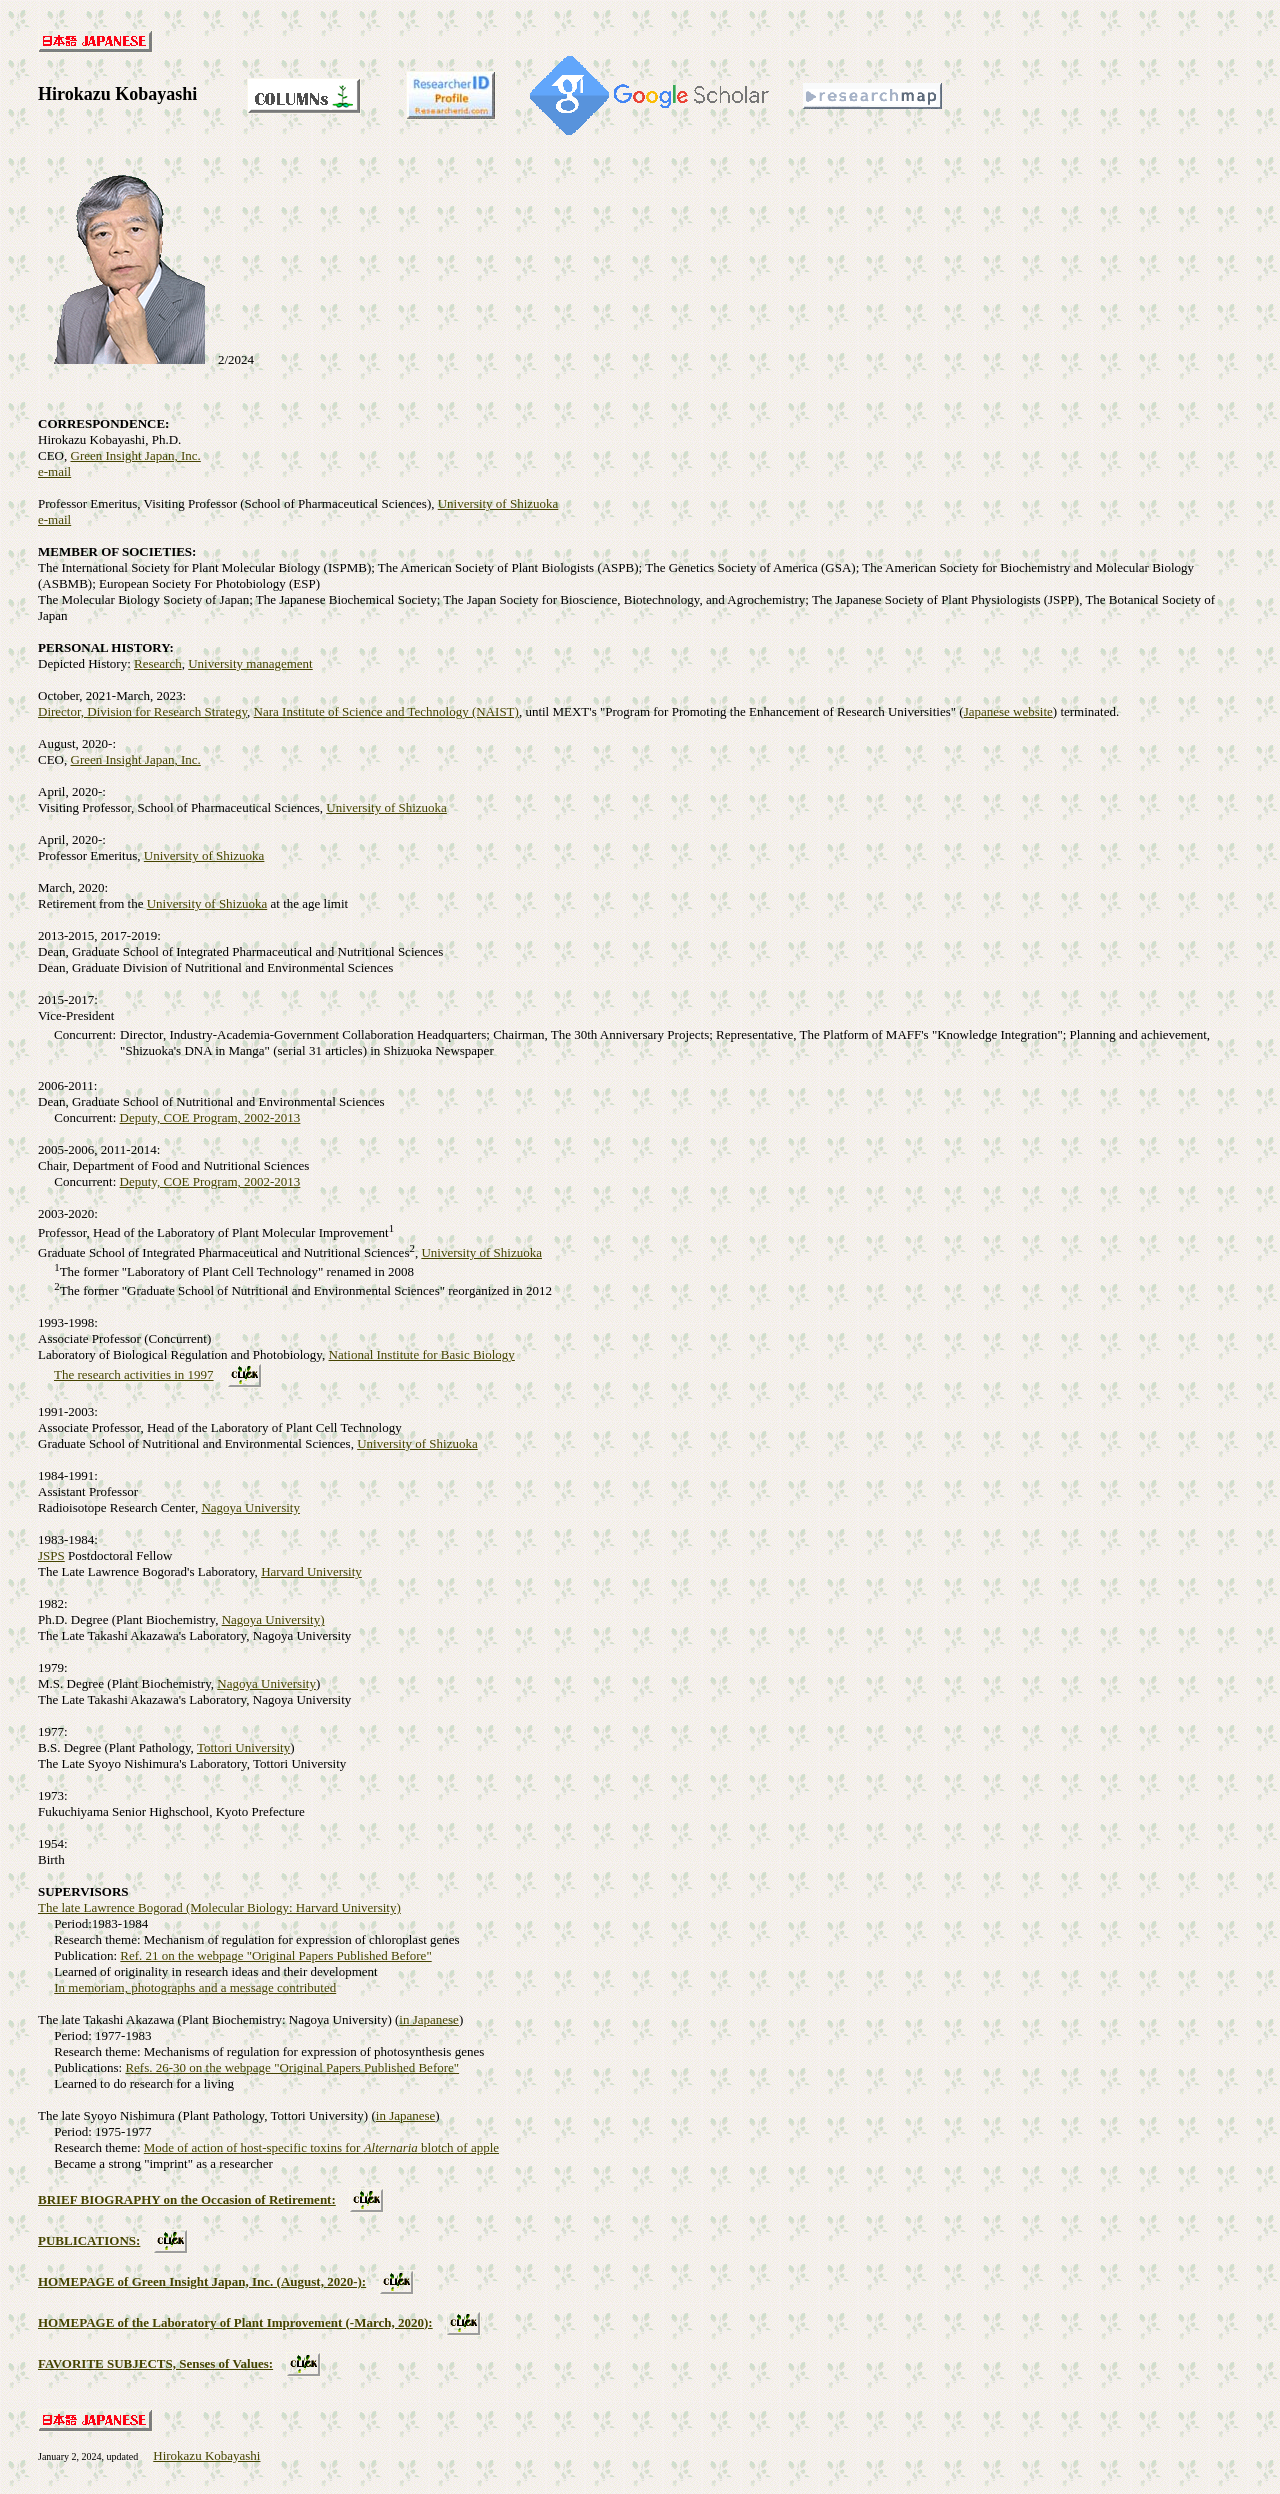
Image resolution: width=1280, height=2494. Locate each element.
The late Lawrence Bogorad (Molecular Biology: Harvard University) (219, 1907)
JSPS (51, 1555)
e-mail (54, 471)
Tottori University (243, 1747)
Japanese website (1008, 711)
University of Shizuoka (498, 503)
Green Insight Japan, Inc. (136, 455)
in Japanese (429, 2019)
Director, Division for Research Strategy (142, 711)
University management (250, 663)
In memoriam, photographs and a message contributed (195, 1987)
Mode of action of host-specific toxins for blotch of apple (321, 2147)
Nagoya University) (273, 1619)
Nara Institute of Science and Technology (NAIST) (386, 711)
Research (158, 663)
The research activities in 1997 (134, 1374)
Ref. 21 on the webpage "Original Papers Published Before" (275, 1955)
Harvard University (311, 1571)
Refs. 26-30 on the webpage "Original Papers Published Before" (292, 2067)
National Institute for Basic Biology (422, 1354)
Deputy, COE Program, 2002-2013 (210, 1117)
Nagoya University (250, 1507)
